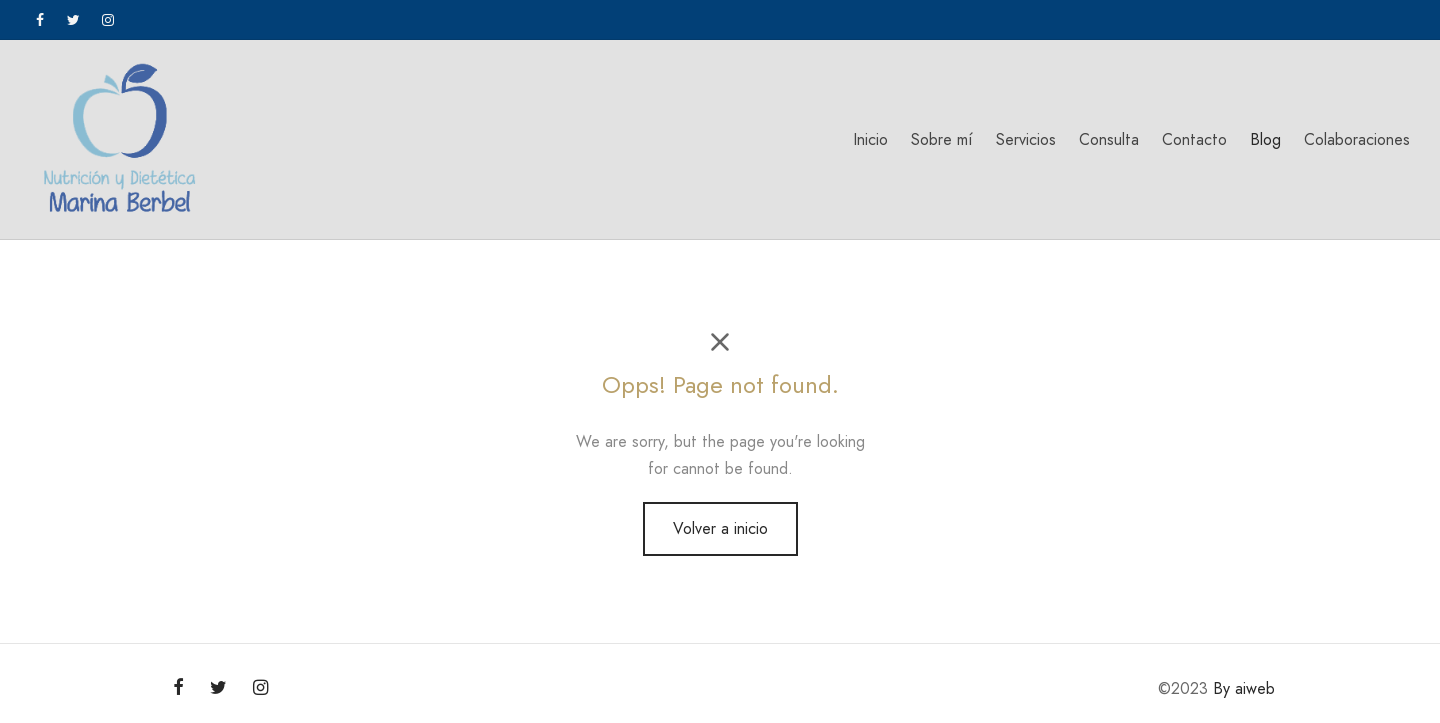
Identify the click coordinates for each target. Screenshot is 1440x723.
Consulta (1109, 139)
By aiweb (1244, 688)
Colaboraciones (1357, 139)
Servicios (1026, 139)
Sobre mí (942, 139)
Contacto (1194, 139)
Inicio (870, 139)
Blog (1265, 139)
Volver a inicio (720, 528)
